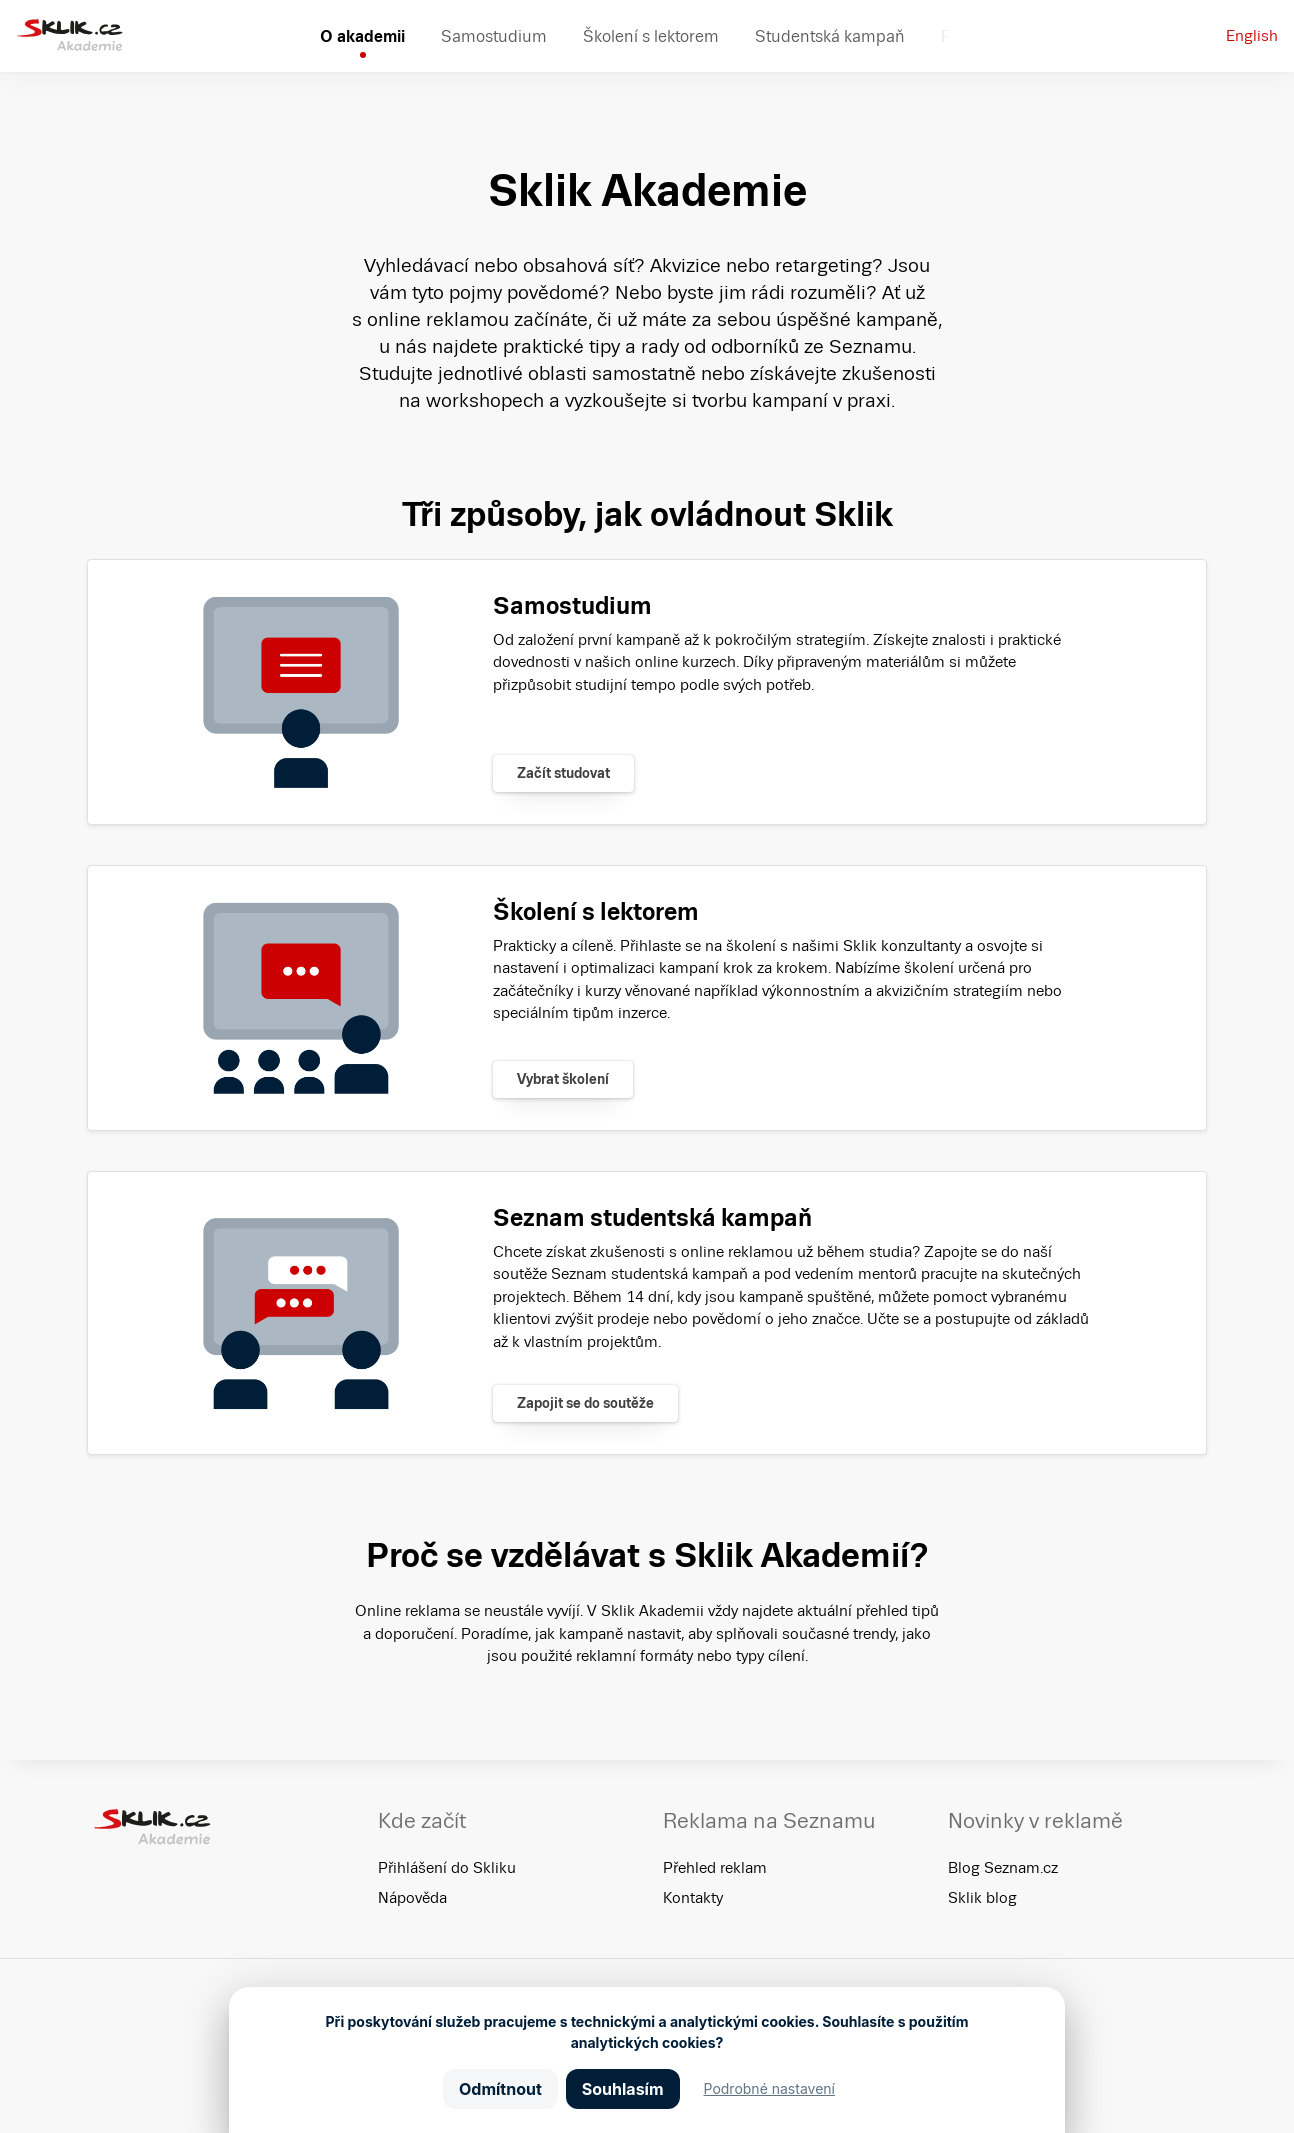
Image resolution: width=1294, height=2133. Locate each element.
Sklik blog (982, 1897)
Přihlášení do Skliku (447, 1867)
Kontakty (693, 1897)
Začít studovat (563, 773)
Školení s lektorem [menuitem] (651, 36)
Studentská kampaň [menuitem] (830, 36)
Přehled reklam (715, 1867)
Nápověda (412, 1897)
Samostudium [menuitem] (494, 36)
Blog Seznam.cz (1003, 1867)
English (1252, 35)
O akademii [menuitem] (362, 36)
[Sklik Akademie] (69, 36)
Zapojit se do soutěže (585, 1403)
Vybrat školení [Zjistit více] (563, 1079)
